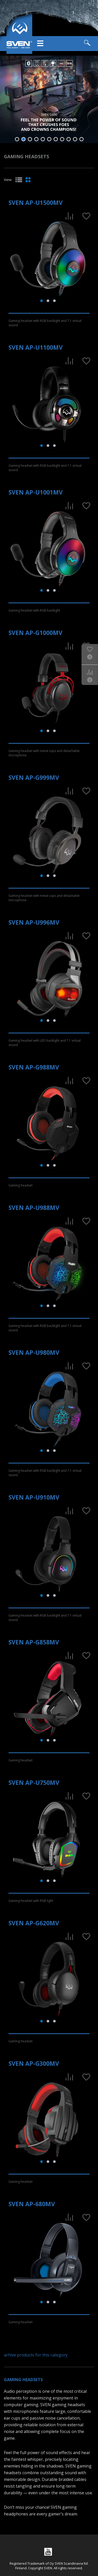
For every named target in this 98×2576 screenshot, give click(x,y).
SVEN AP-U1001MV (36, 492)
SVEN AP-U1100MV (36, 347)
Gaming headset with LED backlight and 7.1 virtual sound (45, 1042)
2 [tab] (23, 139)
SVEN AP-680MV (32, 2204)
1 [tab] (17, 139)
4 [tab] (36, 139)
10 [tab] (75, 139)
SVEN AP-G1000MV (35, 633)
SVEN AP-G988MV (34, 1067)
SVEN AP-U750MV (34, 1782)
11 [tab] (81, 139)
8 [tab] (62, 139)
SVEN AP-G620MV (34, 1923)
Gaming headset (20, 1185)
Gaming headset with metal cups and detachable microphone (44, 753)
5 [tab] (43, 139)
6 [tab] (49, 139)
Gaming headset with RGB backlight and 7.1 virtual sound (45, 323)
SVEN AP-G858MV (34, 1642)
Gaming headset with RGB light (31, 1900)
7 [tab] (56, 139)
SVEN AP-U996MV (34, 922)
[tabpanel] (49, 99)
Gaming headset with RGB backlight (34, 610)
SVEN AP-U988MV (34, 1207)
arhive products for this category (36, 2355)
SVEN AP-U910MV (34, 1497)
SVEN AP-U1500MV (36, 202)
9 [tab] (69, 139)
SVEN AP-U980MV (34, 1352)
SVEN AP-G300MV (34, 2063)
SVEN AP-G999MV (34, 777)
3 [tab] (30, 139)
